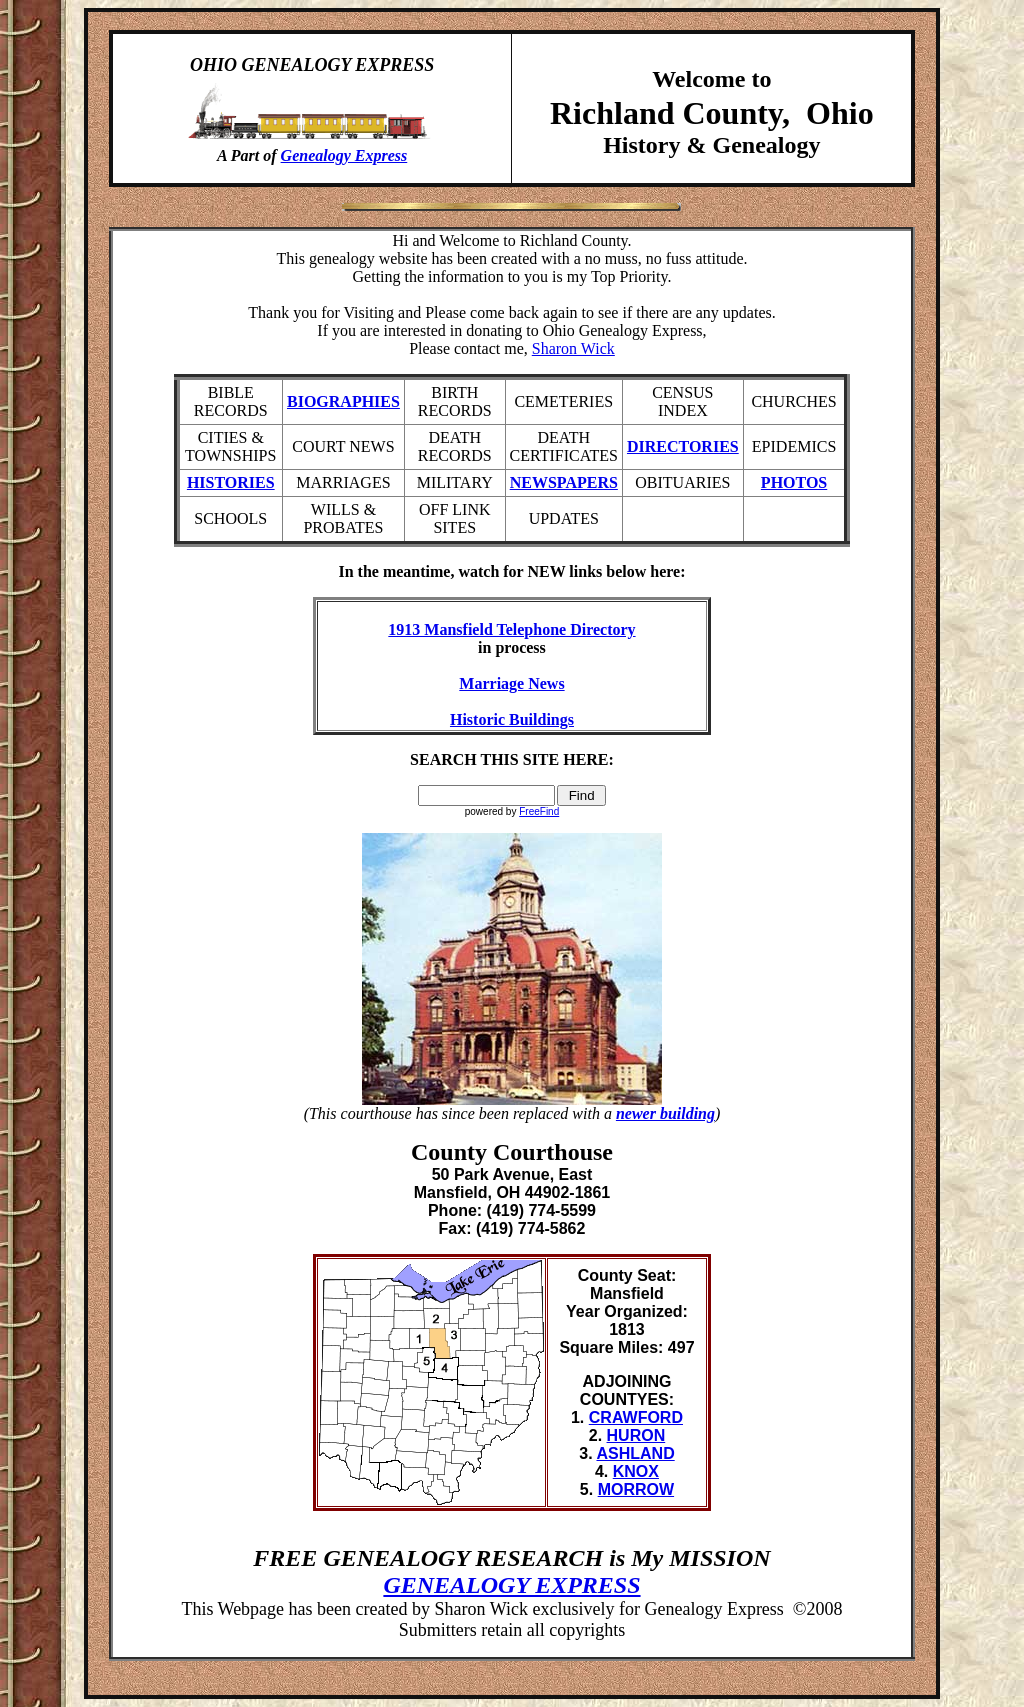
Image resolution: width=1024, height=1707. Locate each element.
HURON (636, 1435)
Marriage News (511, 683)
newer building (665, 1113)
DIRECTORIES (683, 446)
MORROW (636, 1489)
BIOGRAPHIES (343, 401)
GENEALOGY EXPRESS (511, 1585)
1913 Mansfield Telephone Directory (511, 629)
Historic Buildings (512, 719)
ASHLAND (635, 1453)
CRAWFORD (636, 1417)
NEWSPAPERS (564, 482)
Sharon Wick (573, 348)
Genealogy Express (344, 155)
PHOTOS (794, 482)
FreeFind (539, 811)
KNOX (636, 1471)
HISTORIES (231, 482)
